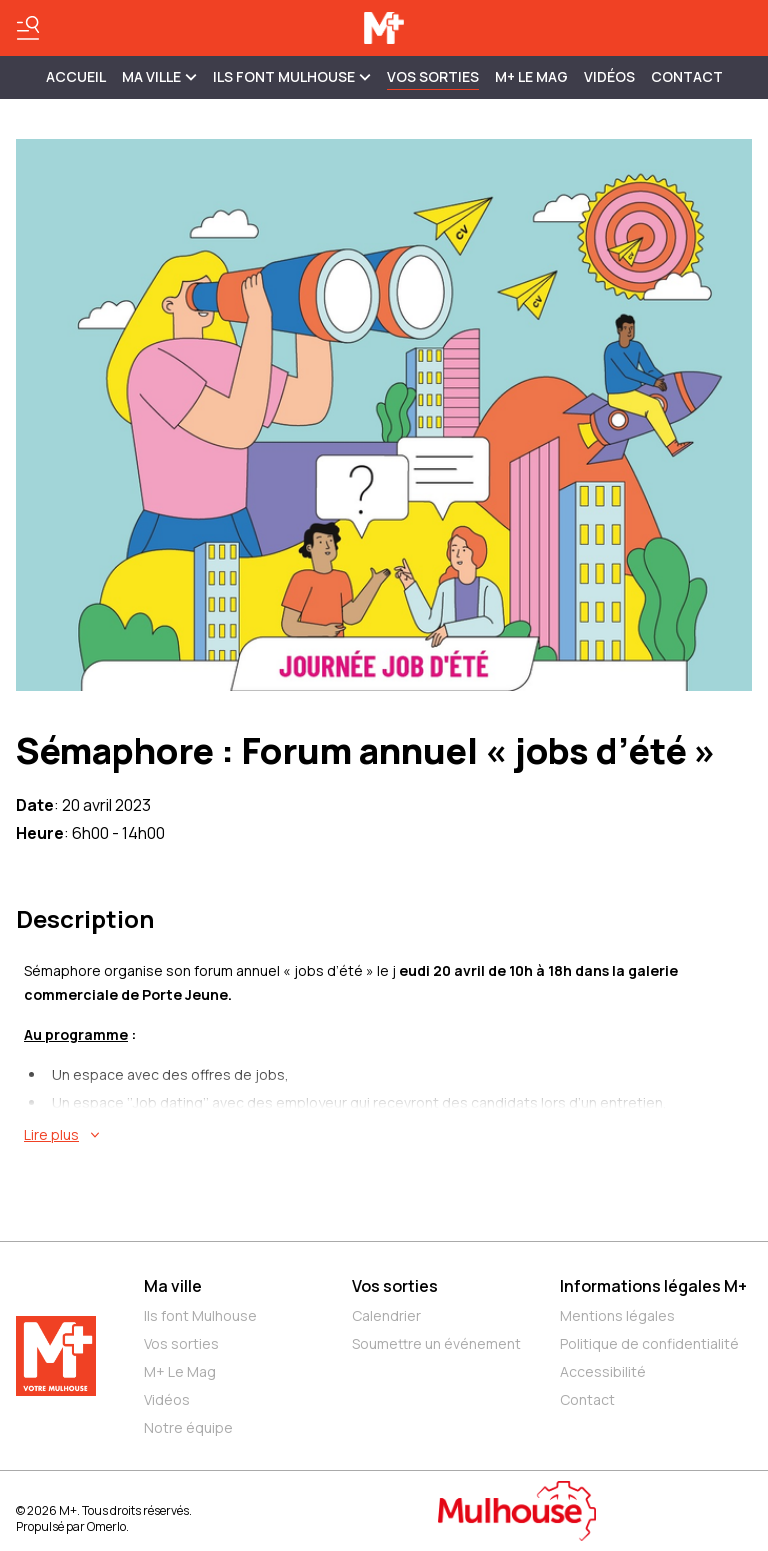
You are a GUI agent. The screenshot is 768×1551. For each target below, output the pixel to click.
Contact (687, 76)
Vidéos (609, 76)
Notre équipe (188, 1427)
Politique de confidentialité (649, 1343)
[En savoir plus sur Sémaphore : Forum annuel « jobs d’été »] (388, 1135)
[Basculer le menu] (28, 28)
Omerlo (106, 1526)
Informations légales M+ (653, 1286)
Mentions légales (617, 1315)
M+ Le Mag (531, 76)
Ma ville (173, 1286)
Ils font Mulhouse (200, 1315)
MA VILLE (159, 76)
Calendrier (386, 1315)
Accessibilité (603, 1371)
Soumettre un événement (436, 1343)
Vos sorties (433, 76)
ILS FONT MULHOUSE (292, 76)
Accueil (76, 76)
